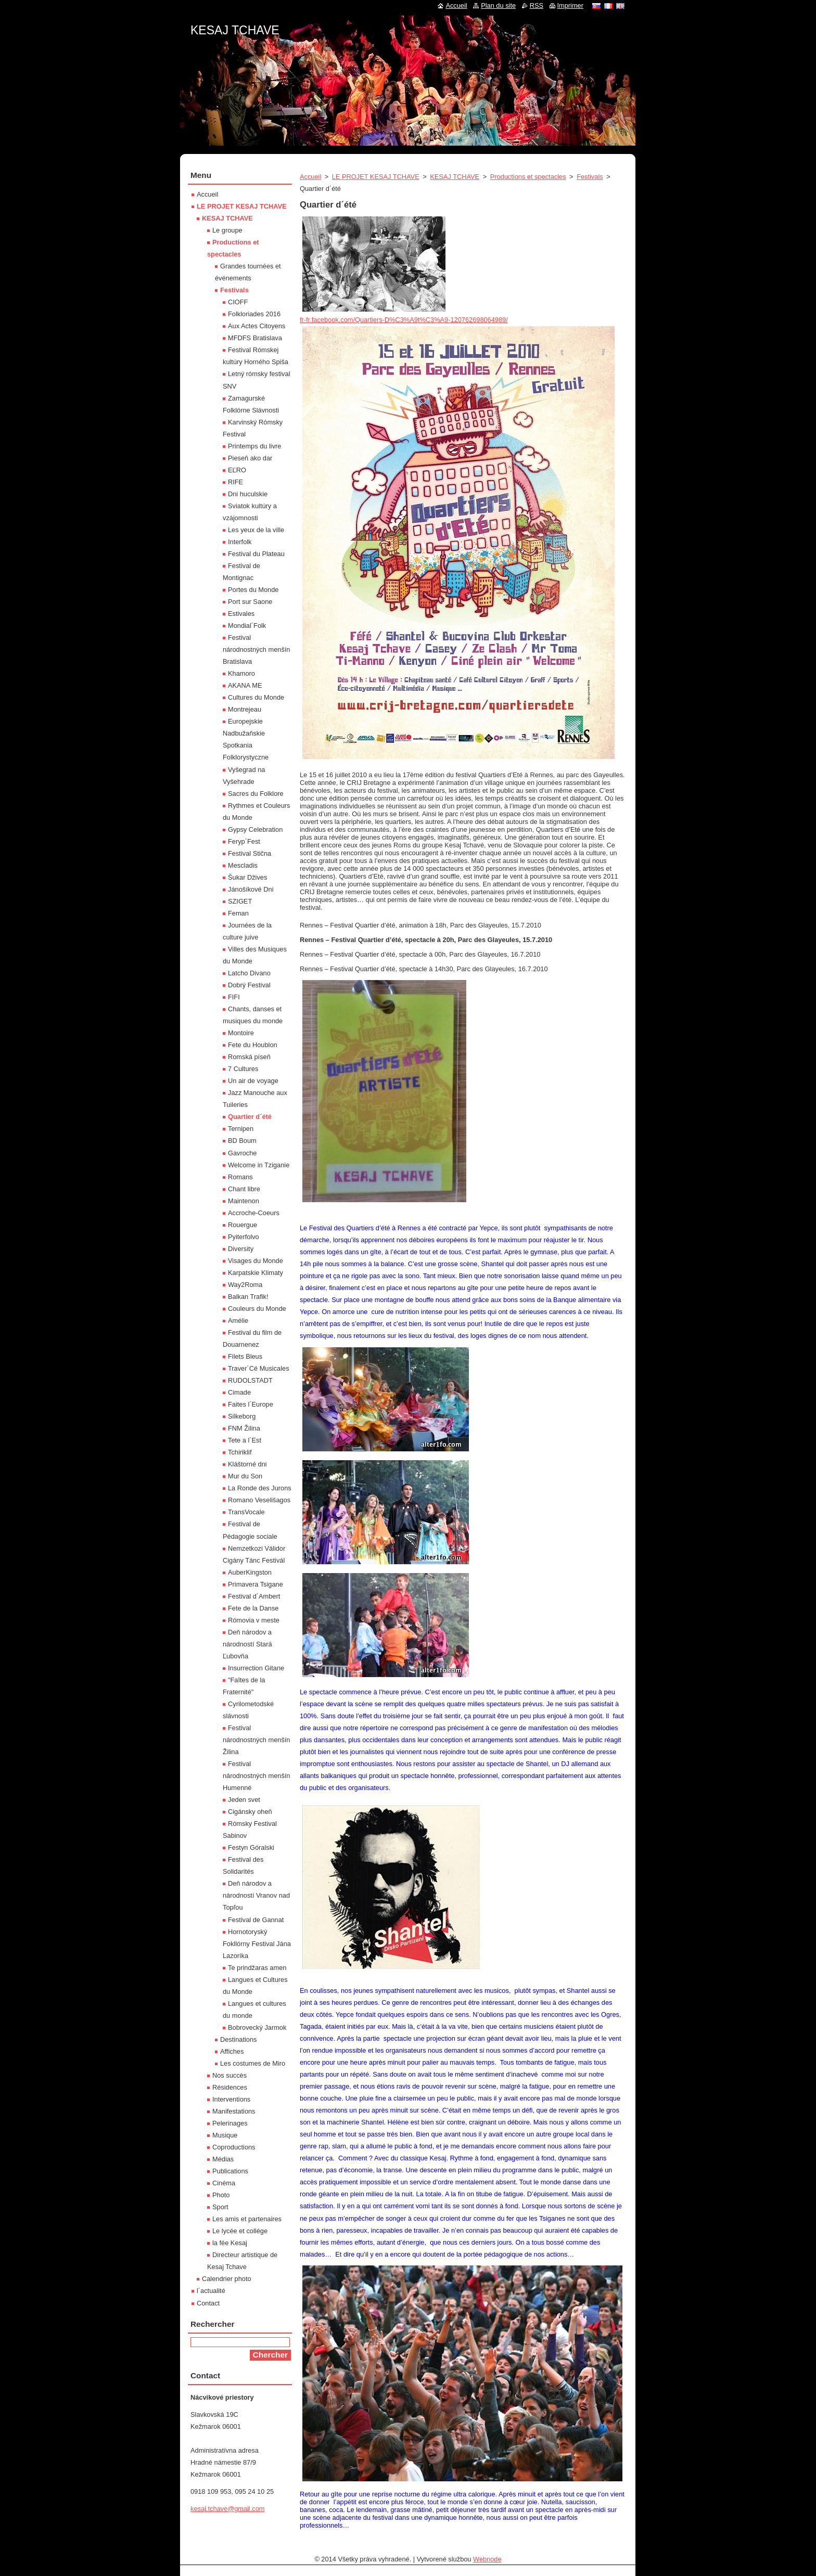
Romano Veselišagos (259, 1500)
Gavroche (242, 1153)
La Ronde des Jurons (259, 1488)
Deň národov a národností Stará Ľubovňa (247, 1644)
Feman (238, 913)
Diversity (240, 1249)
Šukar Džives (247, 877)
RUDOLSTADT (250, 1380)
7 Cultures (243, 1069)
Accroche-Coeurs (253, 1213)
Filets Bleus (245, 1356)
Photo (221, 2195)
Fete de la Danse (253, 1608)
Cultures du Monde (256, 697)
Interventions (231, 2099)
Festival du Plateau (256, 554)
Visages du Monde (255, 1261)
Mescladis (243, 865)
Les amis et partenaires (247, 2219)
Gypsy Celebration (255, 829)
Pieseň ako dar (250, 458)
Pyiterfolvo (243, 1237)
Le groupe (227, 230)
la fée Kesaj (229, 2243)
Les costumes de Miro (252, 2063)
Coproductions (234, 2147)
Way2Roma (245, 1285)
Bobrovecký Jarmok (257, 2027)
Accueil (310, 177)
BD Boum (242, 1140)
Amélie (238, 1320)
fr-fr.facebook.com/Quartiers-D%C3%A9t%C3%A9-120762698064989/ (404, 320)
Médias (223, 2159)
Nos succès (229, 2075)
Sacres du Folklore (256, 793)
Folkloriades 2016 (254, 314)
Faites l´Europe (250, 1404)
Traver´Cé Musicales (258, 1368)
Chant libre (244, 1189)
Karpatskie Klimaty (255, 1273)
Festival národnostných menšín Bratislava (256, 649)
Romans (240, 1177)
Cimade (239, 1392)
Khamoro (241, 673)
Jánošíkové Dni (251, 889)
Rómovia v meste (253, 1620)
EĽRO (237, 470)
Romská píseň (249, 1057)
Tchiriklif (240, 1452)
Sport (220, 2207)
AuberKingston (250, 1572)
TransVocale (246, 1512)
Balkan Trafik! (248, 1296)
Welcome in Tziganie (258, 1165)
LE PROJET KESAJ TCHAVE (375, 177)
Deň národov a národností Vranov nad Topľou (256, 1895)
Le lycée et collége (239, 2231)
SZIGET (240, 901)
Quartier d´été (250, 1116)
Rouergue (242, 1225)
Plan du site (498, 5)
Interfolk (240, 542)
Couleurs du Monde (257, 1308)
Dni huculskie (247, 494)
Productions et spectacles (528, 177)
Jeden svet (244, 1800)
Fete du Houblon (252, 1045)
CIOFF (238, 302)
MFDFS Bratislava (255, 338)
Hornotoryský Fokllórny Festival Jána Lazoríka (257, 1944)
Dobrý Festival (249, 985)
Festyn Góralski (251, 1847)
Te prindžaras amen (257, 1968)
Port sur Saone (250, 602)
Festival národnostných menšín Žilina (256, 1740)
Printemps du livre (254, 446)
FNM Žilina (244, 1428)
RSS (536, 5)
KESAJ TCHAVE (454, 177)
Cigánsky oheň (250, 1811)
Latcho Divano (249, 973)
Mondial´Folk (247, 625)
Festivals (590, 177)
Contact (208, 2303)
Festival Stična (249, 853)
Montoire (241, 1033)
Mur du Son (245, 1476)
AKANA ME (245, 685)
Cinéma (223, 2183)
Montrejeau (244, 709)
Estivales (241, 613)
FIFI (234, 997)
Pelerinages (230, 2123)
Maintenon (243, 1201)
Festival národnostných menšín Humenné (256, 1776)
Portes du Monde (253, 590)
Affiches (232, 2051)
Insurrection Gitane (256, 1668)
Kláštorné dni (247, 1464)
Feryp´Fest (244, 841)
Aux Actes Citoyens (256, 326)
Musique (224, 2135)
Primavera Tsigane (255, 1584)
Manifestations (234, 2111)
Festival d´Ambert (254, 1596)
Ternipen (240, 1128)
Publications (230, 2171)
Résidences (229, 2087)
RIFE (235, 482)
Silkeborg (242, 1416)
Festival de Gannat (256, 1920)
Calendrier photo (226, 2279)
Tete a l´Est (244, 1440)
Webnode (487, 2559)
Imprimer (570, 5)
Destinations (238, 2039)
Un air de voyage (253, 1081)
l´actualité (211, 2291)
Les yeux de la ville (256, 530)
